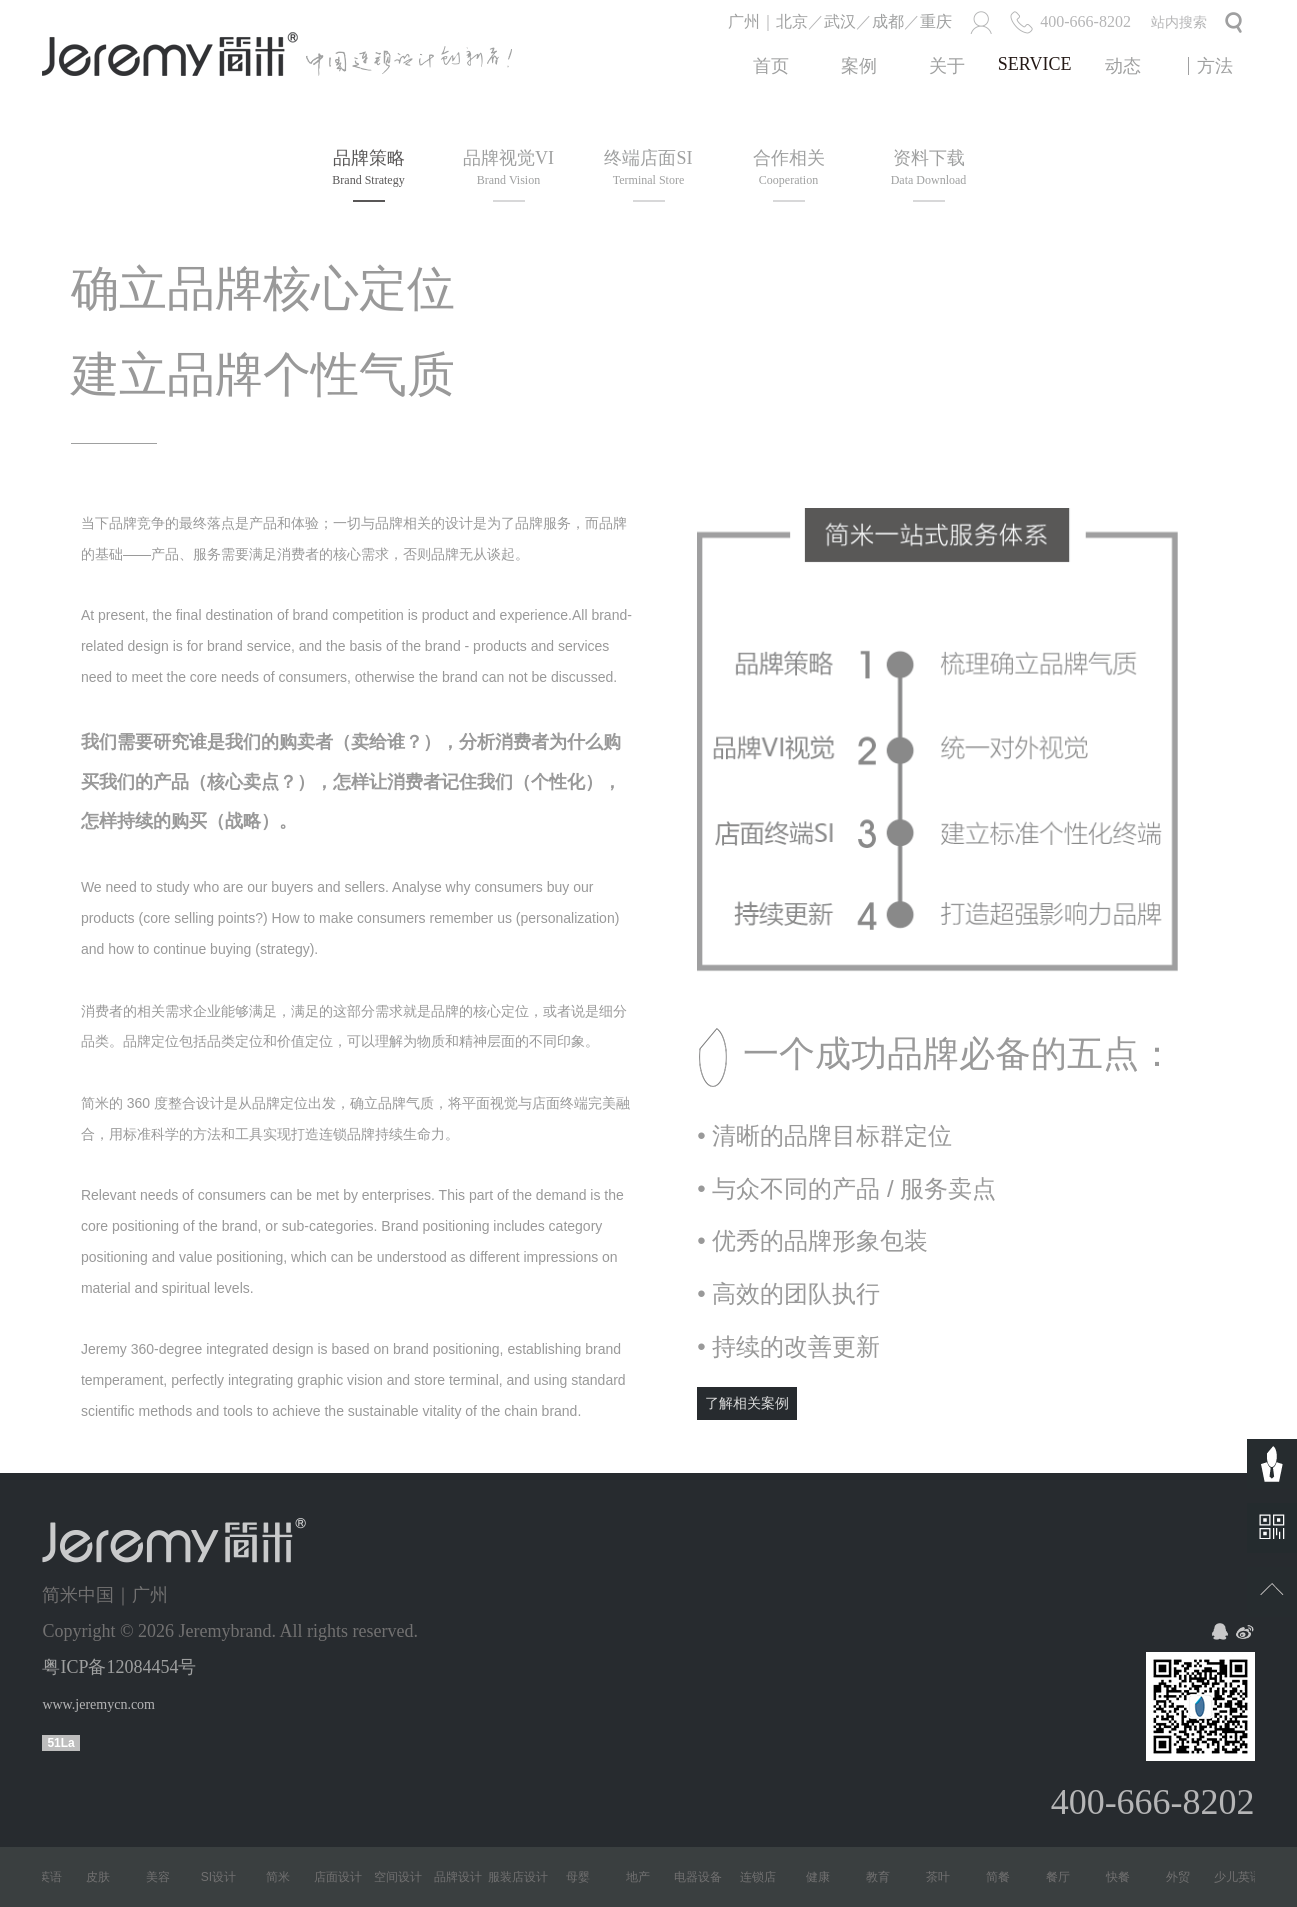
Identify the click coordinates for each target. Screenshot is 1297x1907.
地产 (644, 1877)
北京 (792, 21)
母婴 (584, 1877)
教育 (884, 1877)
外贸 (1184, 1877)
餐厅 (1064, 1877)
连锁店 (764, 1877)
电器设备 (704, 1877)
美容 (164, 1877)
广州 (744, 21)
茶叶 (944, 1877)
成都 (888, 21)
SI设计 (224, 1877)
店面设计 (344, 1877)
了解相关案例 (747, 1403)
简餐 (1004, 1877)
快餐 (1124, 1877)
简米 (284, 1877)
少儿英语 (44, 1877)
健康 (824, 1877)
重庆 (936, 21)
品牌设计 (464, 1877)
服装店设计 (524, 1877)
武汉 (840, 21)
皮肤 (104, 1877)
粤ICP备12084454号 (119, 1667)
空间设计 (404, 1877)
